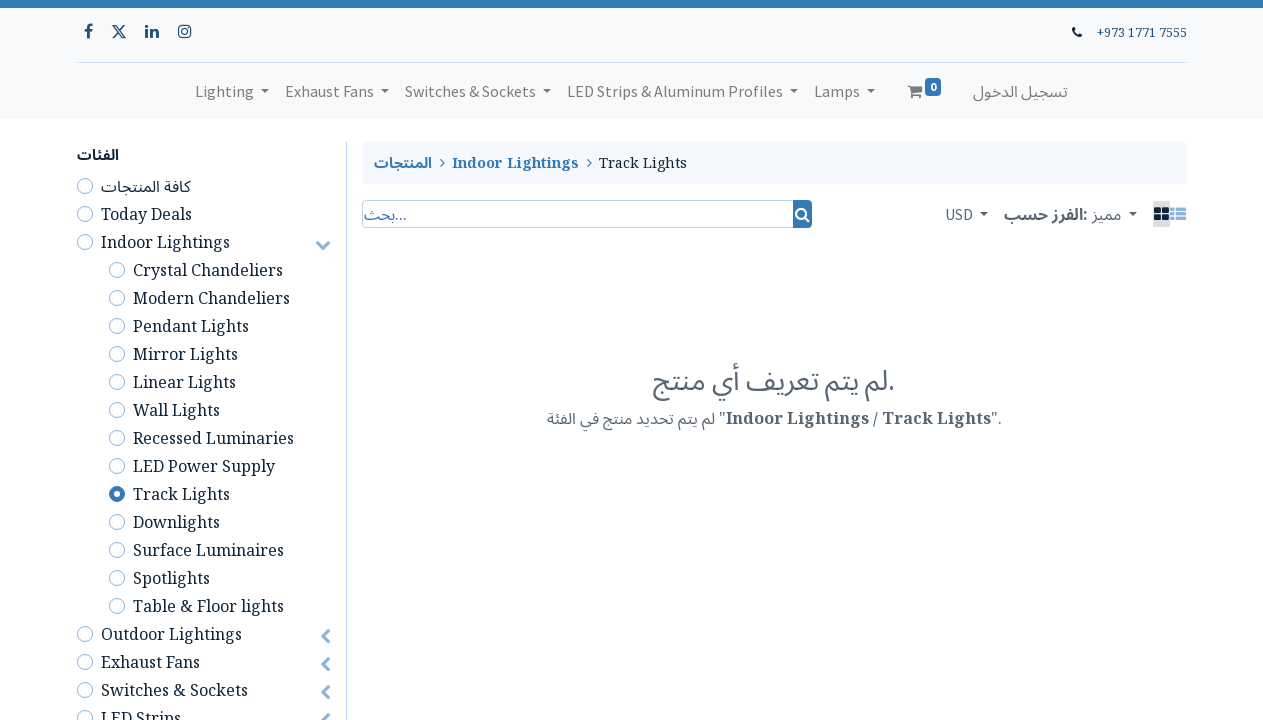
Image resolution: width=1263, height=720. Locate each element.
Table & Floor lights (208, 606)
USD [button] (960, 214)
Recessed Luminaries (213, 438)
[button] (1114, 214)
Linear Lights (184, 382)
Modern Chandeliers (211, 298)
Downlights (176, 522)
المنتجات (403, 162)
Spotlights (171, 578)
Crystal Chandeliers (208, 270)
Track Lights (181, 494)
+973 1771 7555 (1142, 32)
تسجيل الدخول (1020, 91)
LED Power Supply (204, 466)
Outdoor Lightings (171, 634)
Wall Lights (176, 410)
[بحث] (802, 214)
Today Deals (146, 214)
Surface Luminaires (208, 550)
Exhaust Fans (150, 662)
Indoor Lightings (165, 242)
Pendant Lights (191, 326)
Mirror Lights (185, 354)
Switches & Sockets (174, 690)
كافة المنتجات (146, 186)
